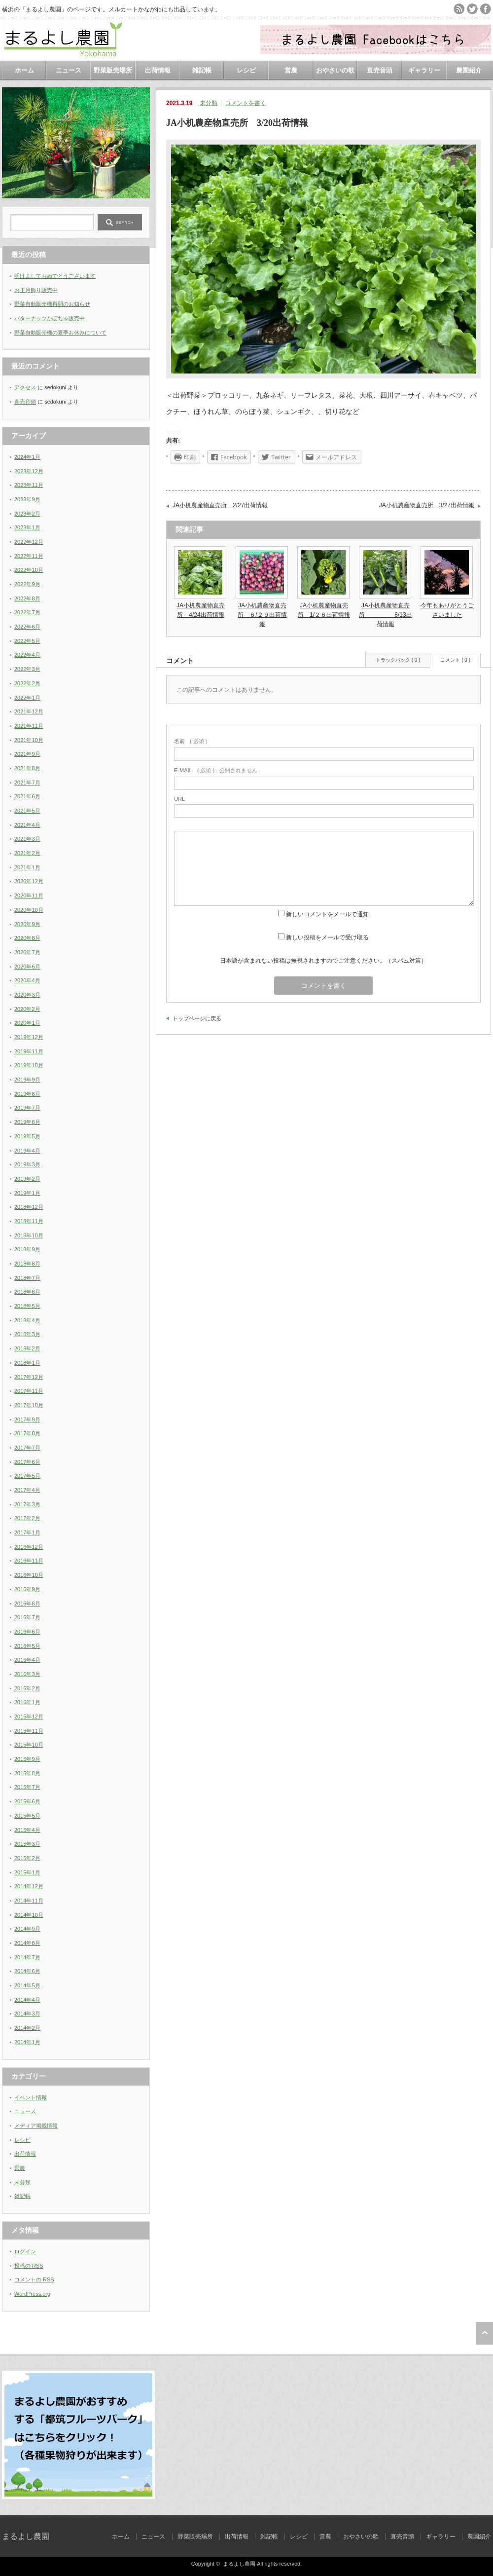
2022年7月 (27, 612)
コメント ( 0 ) (455, 660)
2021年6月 (27, 796)
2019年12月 (28, 1037)
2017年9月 (27, 1419)
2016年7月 (27, 1617)
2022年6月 (27, 627)
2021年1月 (27, 867)
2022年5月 (27, 641)
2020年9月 (27, 924)
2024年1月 (27, 457)
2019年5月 (27, 1136)
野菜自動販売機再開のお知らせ (52, 304)
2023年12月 (28, 471)
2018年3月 (27, 1334)
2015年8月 (27, 1773)
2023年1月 (27, 527)
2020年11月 (28, 895)
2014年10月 (28, 1915)
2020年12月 (28, 881)
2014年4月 (27, 2000)
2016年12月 (28, 1547)
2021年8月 (27, 768)
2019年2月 (27, 1179)
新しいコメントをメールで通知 (327, 914)
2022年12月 (28, 542)
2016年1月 (27, 1702)
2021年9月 (27, 754)
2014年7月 (27, 1957)
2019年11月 (28, 1051)
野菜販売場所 (113, 70)
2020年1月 (27, 1023)
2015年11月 (28, 1731)
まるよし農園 (25, 2536)
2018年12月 (28, 1207)
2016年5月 (27, 1646)
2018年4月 (27, 1320)
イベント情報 (30, 2097)
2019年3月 (27, 1164)
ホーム (24, 70)
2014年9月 (27, 1929)
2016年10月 (28, 1575)
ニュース (68, 70)
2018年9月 (27, 1249)
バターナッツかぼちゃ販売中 (49, 318)
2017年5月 (27, 1476)
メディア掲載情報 (36, 2125)
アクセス (25, 387)
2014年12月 (28, 1886)
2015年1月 (27, 1872)
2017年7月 (27, 1448)
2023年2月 (27, 514)
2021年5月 (27, 811)
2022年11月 (28, 556)
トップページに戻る (197, 1018)
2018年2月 (27, 1348)
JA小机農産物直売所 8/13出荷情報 (385, 615)
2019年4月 (27, 1151)
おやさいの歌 (335, 70)
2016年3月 (27, 1674)
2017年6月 (27, 1462)
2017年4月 (27, 1490)
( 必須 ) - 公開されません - (217, 770)
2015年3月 (27, 1844)
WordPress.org (32, 2294)
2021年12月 (28, 711)
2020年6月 (27, 967)
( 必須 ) (190, 741)
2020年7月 (27, 952)
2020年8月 (27, 938)
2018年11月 (28, 1221)
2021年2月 (27, 853)
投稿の (28, 2266)
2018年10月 (28, 1235)
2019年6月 (27, 1122)
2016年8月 (27, 1603)
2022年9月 (27, 584)
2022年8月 (27, 598)
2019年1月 (27, 1193)
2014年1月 (27, 2042)
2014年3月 (27, 2013)
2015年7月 (27, 1787)
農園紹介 (469, 70)
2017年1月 (27, 1532)
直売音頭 (379, 70)
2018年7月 (27, 1278)
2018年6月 (27, 1292)
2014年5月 (27, 1985)
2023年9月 (27, 499)
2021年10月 (28, 740)
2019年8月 (27, 1094)
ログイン (25, 2251)
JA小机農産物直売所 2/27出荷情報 (220, 505)
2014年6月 (27, 1971)
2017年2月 (27, 1518)
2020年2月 (27, 1009)
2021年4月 (27, 825)
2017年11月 (28, 1391)
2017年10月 (28, 1405)
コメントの (34, 2279)
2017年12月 (28, 1377)
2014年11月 (28, 1901)
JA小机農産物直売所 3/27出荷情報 (426, 505)
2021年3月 (27, 839)
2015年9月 (27, 1759)
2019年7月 (27, 1108)
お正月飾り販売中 (36, 290)
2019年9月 (27, 1080)
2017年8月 (27, 1433)
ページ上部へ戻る (484, 2333)
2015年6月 (27, 1801)
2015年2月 (27, 1858)
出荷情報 (158, 70)
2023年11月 (28, 485)
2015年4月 (27, 1830)
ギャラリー (424, 70)
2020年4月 (27, 980)
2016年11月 (28, 1561)
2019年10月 (28, 1065)
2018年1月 (27, 1363)
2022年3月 (27, 669)
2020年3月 (27, 995)
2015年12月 (28, 1716)
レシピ (246, 70)
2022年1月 (27, 698)
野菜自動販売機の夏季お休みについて (60, 333)
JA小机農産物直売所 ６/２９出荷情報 (262, 615)
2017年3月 (27, 1504)
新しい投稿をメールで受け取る (327, 937)
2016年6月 (27, 1632)
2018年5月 (27, 1306)
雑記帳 (201, 70)
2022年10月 (28, 570)
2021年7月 (27, 782)
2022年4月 (27, 655)
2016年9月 (27, 1589)
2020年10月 (28, 910)
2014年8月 (27, 1943)
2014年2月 (27, 2028)
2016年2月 (27, 1688)
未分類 (208, 103)
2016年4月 (27, 1660)
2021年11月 (28, 726)
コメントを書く (245, 103)
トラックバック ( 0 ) (398, 660)
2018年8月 (27, 1264)
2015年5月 (27, 1816)
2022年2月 (27, 683)
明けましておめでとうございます (55, 276)
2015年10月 (28, 1745)
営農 (290, 70)
